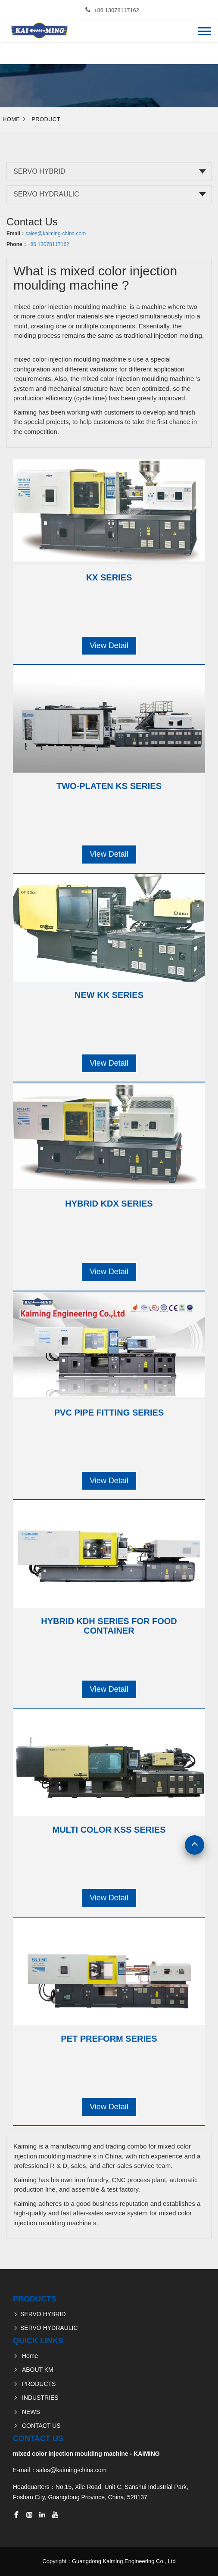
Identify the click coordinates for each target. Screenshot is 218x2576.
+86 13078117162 (116, 10)
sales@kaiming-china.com (55, 234)
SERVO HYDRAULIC (46, 194)
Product (45, 119)
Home (11, 119)
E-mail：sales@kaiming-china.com (59, 2470)
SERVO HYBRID (39, 171)
